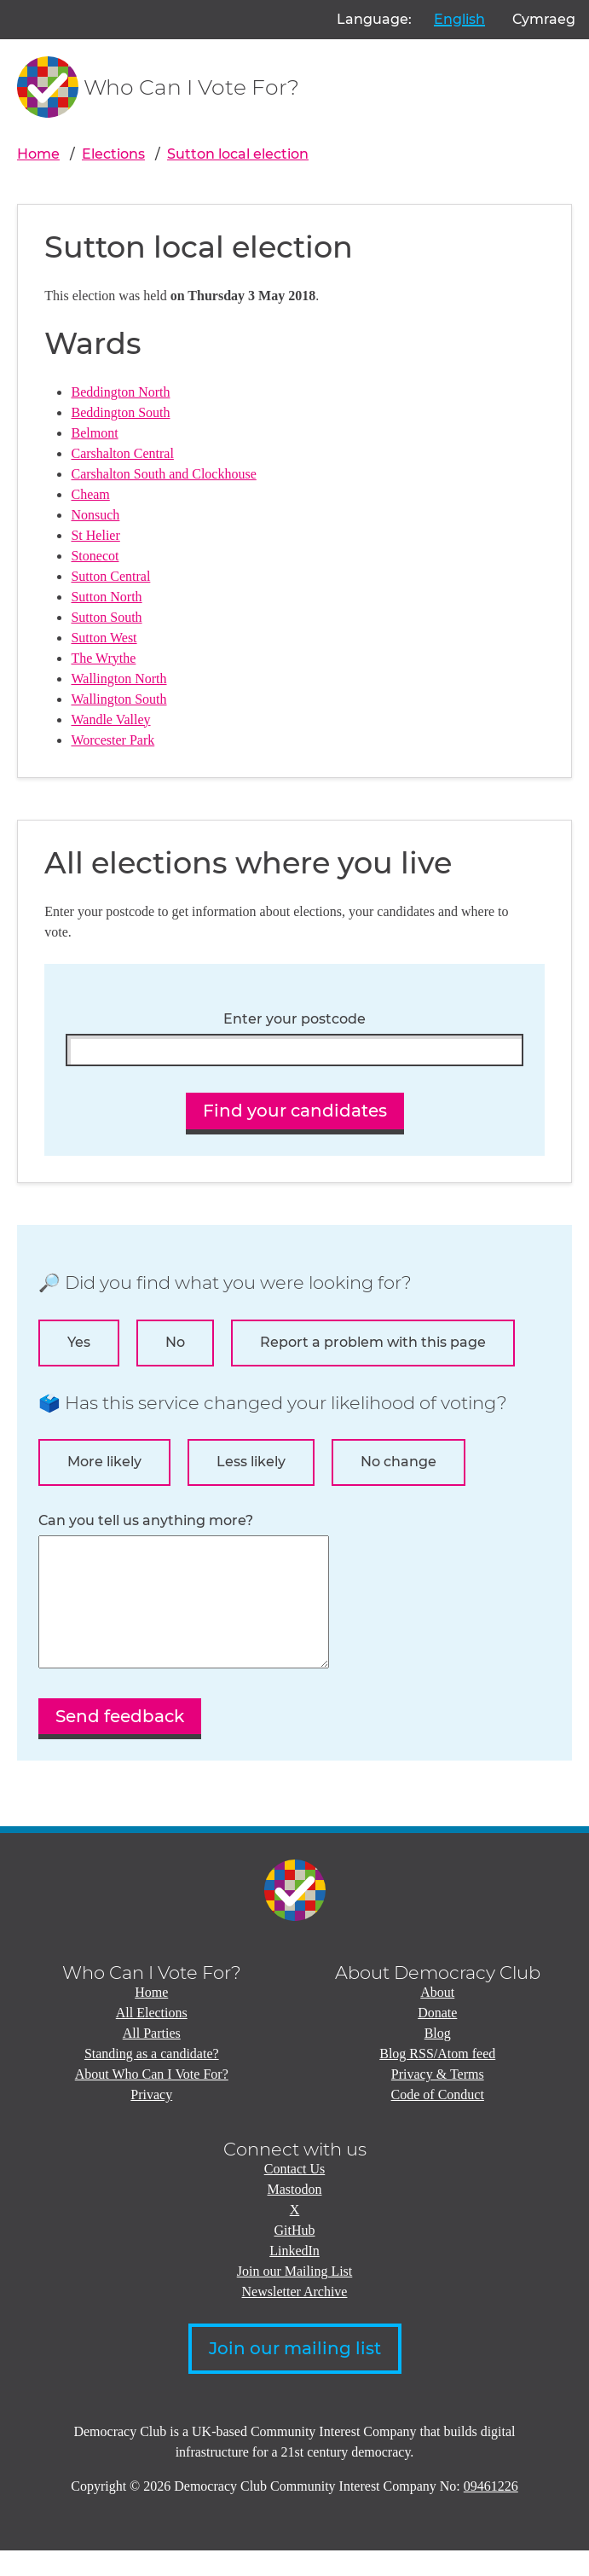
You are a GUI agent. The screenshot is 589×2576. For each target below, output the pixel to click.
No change (398, 1461)
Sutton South (106, 617)
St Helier (95, 535)
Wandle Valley (110, 719)
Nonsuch (95, 515)
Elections (113, 154)
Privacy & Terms (437, 2099)
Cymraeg (543, 19)
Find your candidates (295, 1110)
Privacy (151, 2120)
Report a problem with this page (373, 1342)
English (459, 19)
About (437, 2017)
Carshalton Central (122, 453)
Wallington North (118, 678)
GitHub (294, 2255)
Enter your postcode (294, 1019)
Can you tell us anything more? (145, 1521)
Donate (437, 2038)
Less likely (251, 1461)
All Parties (152, 2058)
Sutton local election (238, 154)
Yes (78, 1342)
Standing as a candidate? (151, 2079)
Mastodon (295, 2215)
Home (38, 154)
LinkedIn (294, 2276)
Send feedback (119, 1742)
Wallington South (118, 699)
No (175, 1342)
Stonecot (94, 555)
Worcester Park (112, 740)
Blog (437, 2058)
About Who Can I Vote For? (151, 2099)
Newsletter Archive (295, 2317)
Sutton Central (110, 576)
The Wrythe (103, 658)
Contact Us (295, 2194)
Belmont (94, 433)
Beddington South (120, 412)
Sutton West (103, 637)
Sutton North (106, 596)
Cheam (90, 494)
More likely (104, 1461)
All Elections (152, 2038)
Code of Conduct (437, 2120)
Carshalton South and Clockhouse (163, 474)
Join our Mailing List (295, 2296)
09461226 (491, 2511)
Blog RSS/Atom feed (437, 2079)
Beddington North (120, 392)
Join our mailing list (295, 2374)
